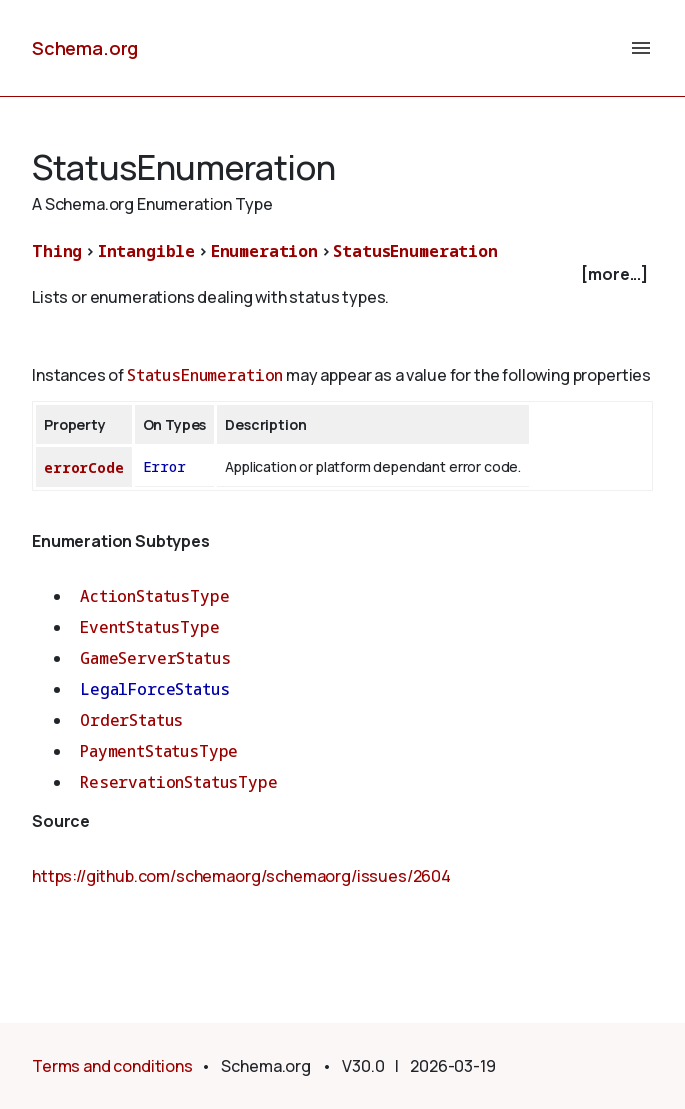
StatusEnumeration (415, 251)
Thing (57, 251)
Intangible (146, 251)
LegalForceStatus (154, 689)
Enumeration (264, 251)
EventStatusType (150, 627)
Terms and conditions (112, 1066)
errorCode (84, 467)
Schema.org (85, 48)
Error (164, 466)
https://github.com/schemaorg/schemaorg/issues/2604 (241, 876)
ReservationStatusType (179, 782)
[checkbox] (342, 274)
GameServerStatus (155, 658)
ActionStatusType (154, 596)
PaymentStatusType (159, 751)
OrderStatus (131, 720)
